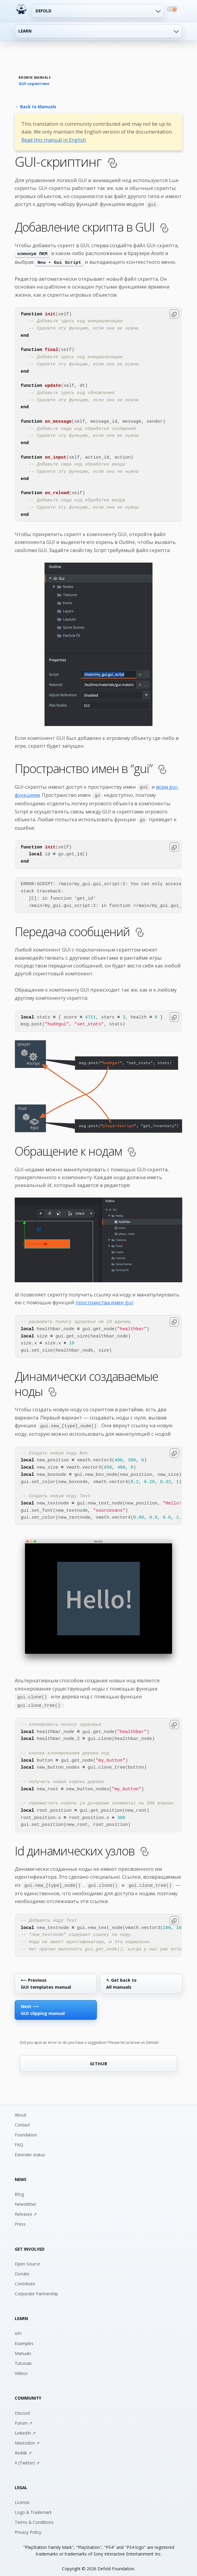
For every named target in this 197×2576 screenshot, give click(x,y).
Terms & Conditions (34, 2518)
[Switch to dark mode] (172, 9)
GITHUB (98, 2059)
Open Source (27, 2259)
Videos (21, 2369)
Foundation (26, 2130)
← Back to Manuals (35, 106)
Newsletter (25, 2199)
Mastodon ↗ (27, 2438)
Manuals (23, 2349)
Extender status (30, 2150)
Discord (22, 2408)
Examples (24, 2339)
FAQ (19, 2140)
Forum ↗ (23, 2418)
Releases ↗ (26, 2209)
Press (20, 2219)
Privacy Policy (28, 2527)
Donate (22, 2269)
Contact (22, 2120)
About (20, 2110)
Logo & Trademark (33, 2508)
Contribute (25, 2279)
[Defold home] (21, 9)
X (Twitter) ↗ (27, 2458)
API (18, 2329)
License (22, 2498)
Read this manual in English (53, 139)
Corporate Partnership (36, 2289)
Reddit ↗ (23, 2448)
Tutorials (23, 2359)
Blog (19, 2189)
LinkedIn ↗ (25, 2428)
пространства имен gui (104, 1299)
